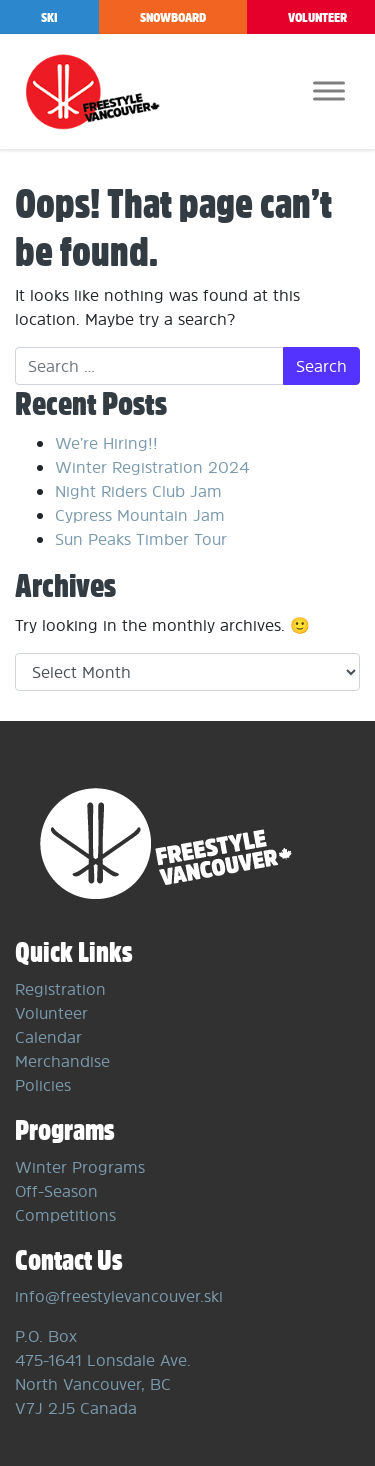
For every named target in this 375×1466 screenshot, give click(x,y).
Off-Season (56, 1191)
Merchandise (62, 1061)
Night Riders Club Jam (138, 491)
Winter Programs (80, 1167)
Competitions (65, 1215)
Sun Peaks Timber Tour (141, 539)
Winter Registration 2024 (152, 467)
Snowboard (173, 17)
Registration (60, 989)
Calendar (48, 1037)
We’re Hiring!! (106, 443)
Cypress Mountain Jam (140, 515)
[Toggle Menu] (329, 90)
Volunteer (51, 1013)
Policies (43, 1085)
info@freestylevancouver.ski (119, 1296)
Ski (49, 17)
